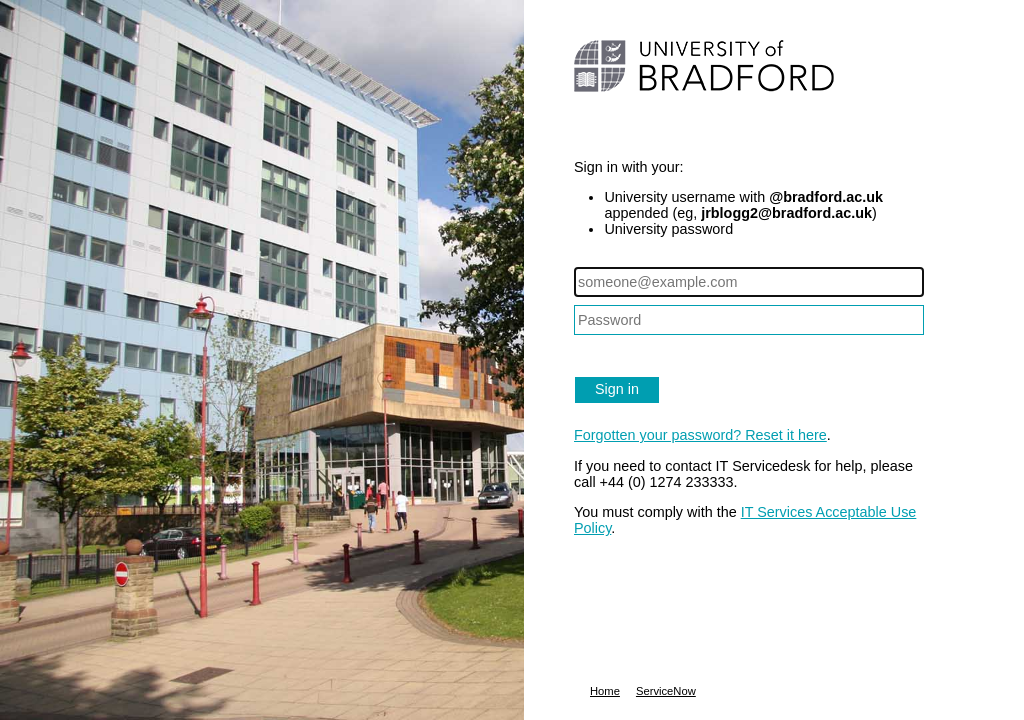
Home (605, 691)
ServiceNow (666, 691)
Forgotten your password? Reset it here (700, 435)
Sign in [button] (617, 389)
